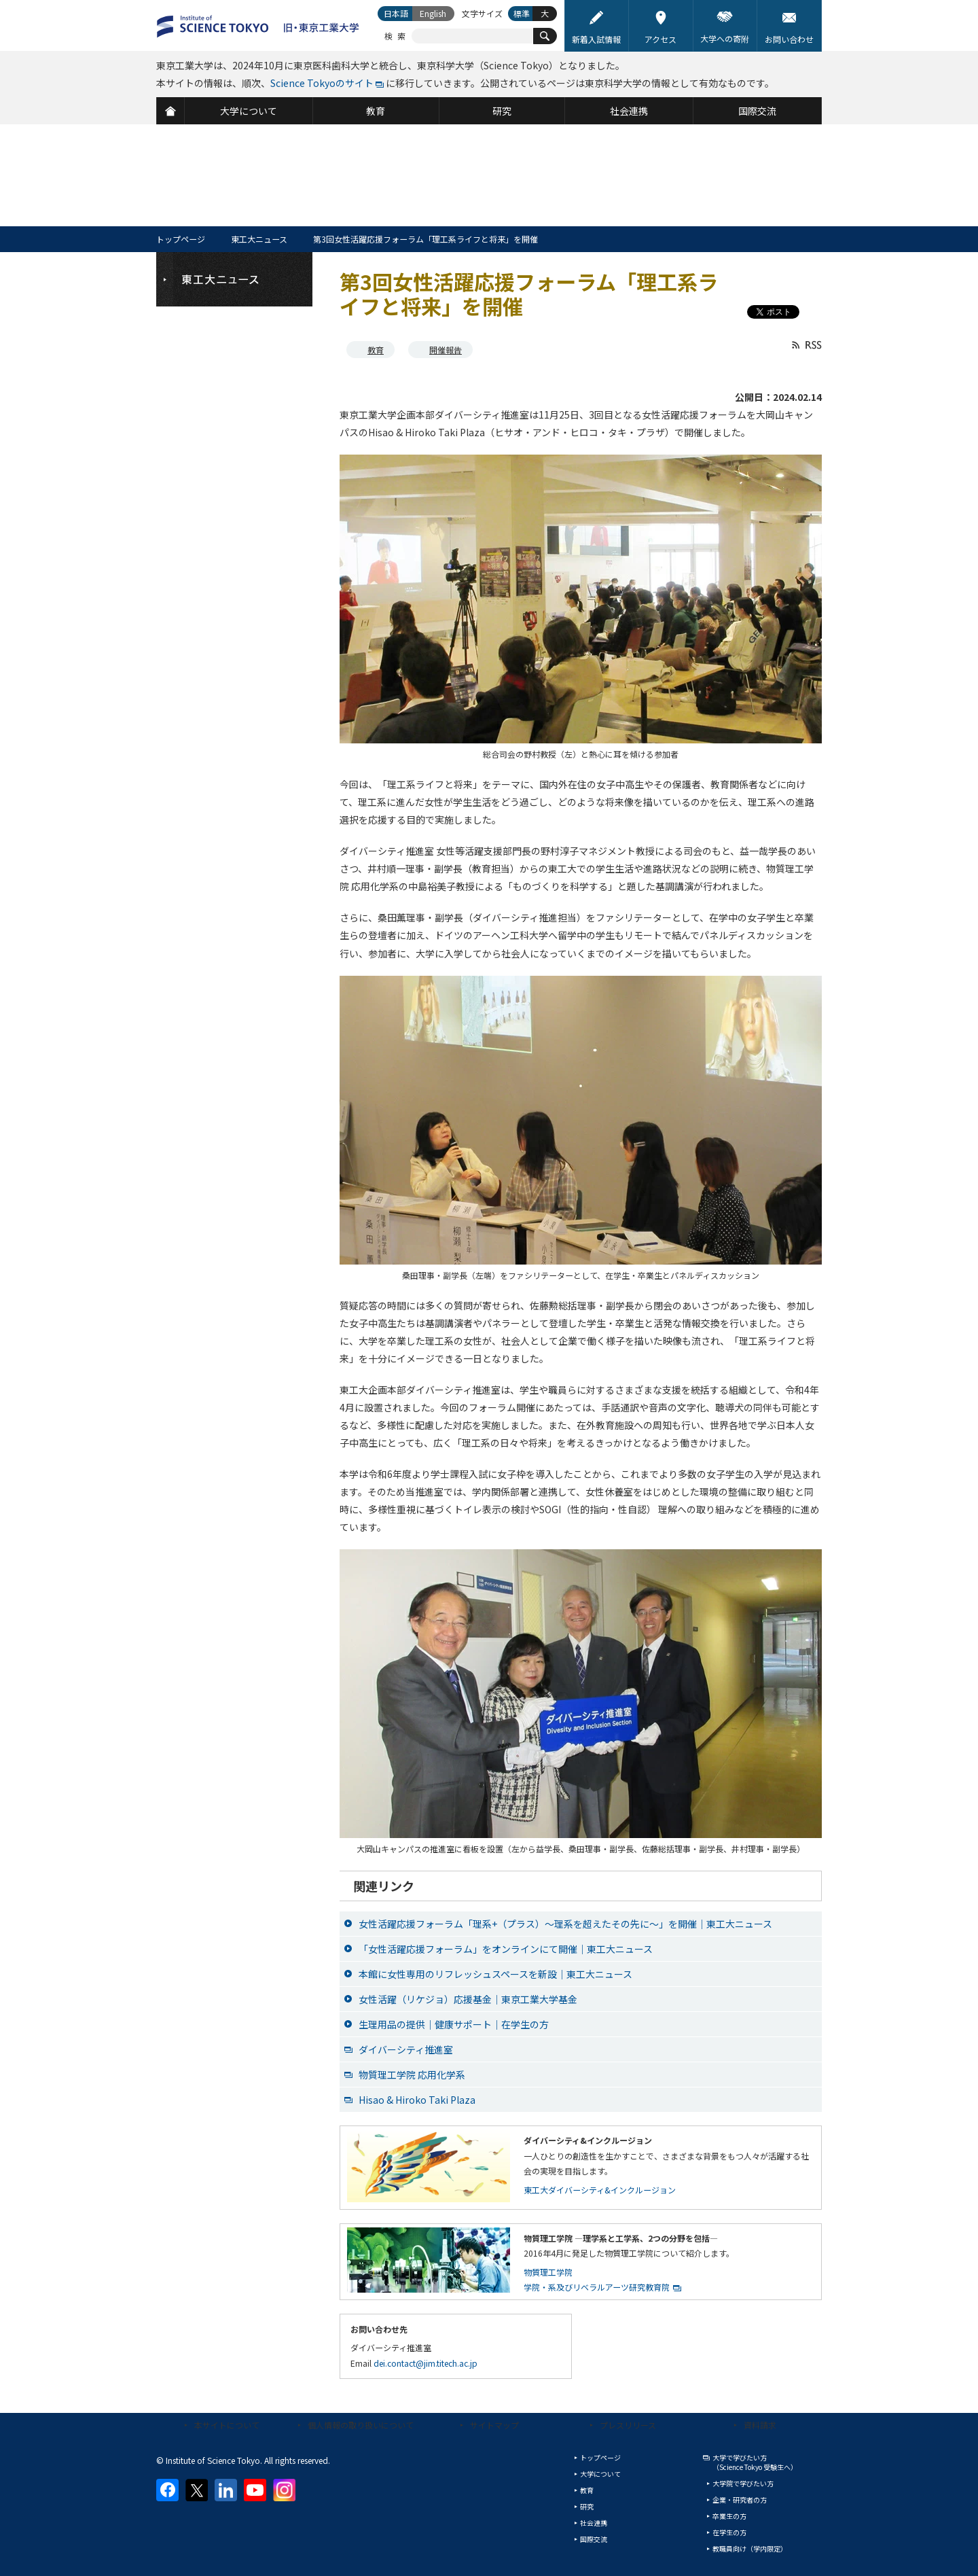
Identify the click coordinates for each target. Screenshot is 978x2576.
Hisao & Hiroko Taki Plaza (417, 2099)
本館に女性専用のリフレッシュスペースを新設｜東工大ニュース (495, 1974)
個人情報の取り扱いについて (361, 2425)
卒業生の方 (729, 2516)
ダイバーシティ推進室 (406, 2049)
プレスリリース (628, 2425)
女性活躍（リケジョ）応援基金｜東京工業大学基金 (468, 1999)
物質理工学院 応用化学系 (412, 2074)
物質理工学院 (548, 2272)
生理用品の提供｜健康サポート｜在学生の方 (454, 2024)
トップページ (180, 239)
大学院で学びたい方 (743, 2483)
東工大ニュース (259, 239)
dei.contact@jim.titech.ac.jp (425, 2363)
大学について (600, 2474)
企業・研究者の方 (739, 2499)
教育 (375, 349)
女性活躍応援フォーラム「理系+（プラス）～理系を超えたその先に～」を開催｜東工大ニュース (565, 1923)
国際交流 (593, 2539)
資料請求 (760, 2425)
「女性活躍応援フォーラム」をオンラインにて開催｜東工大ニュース (506, 1949)
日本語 (396, 13)
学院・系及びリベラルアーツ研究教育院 (597, 2287)
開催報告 (445, 349)
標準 (521, 13)
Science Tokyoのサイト (322, 83)
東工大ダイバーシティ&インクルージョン (600, 2189)
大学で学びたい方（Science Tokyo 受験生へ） (754, 2462)
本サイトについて (226, 2425)
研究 (587, 2506)
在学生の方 (729, 2532)
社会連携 (593, 2523)
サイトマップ (494, 2425)
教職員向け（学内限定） (749, 2548)
